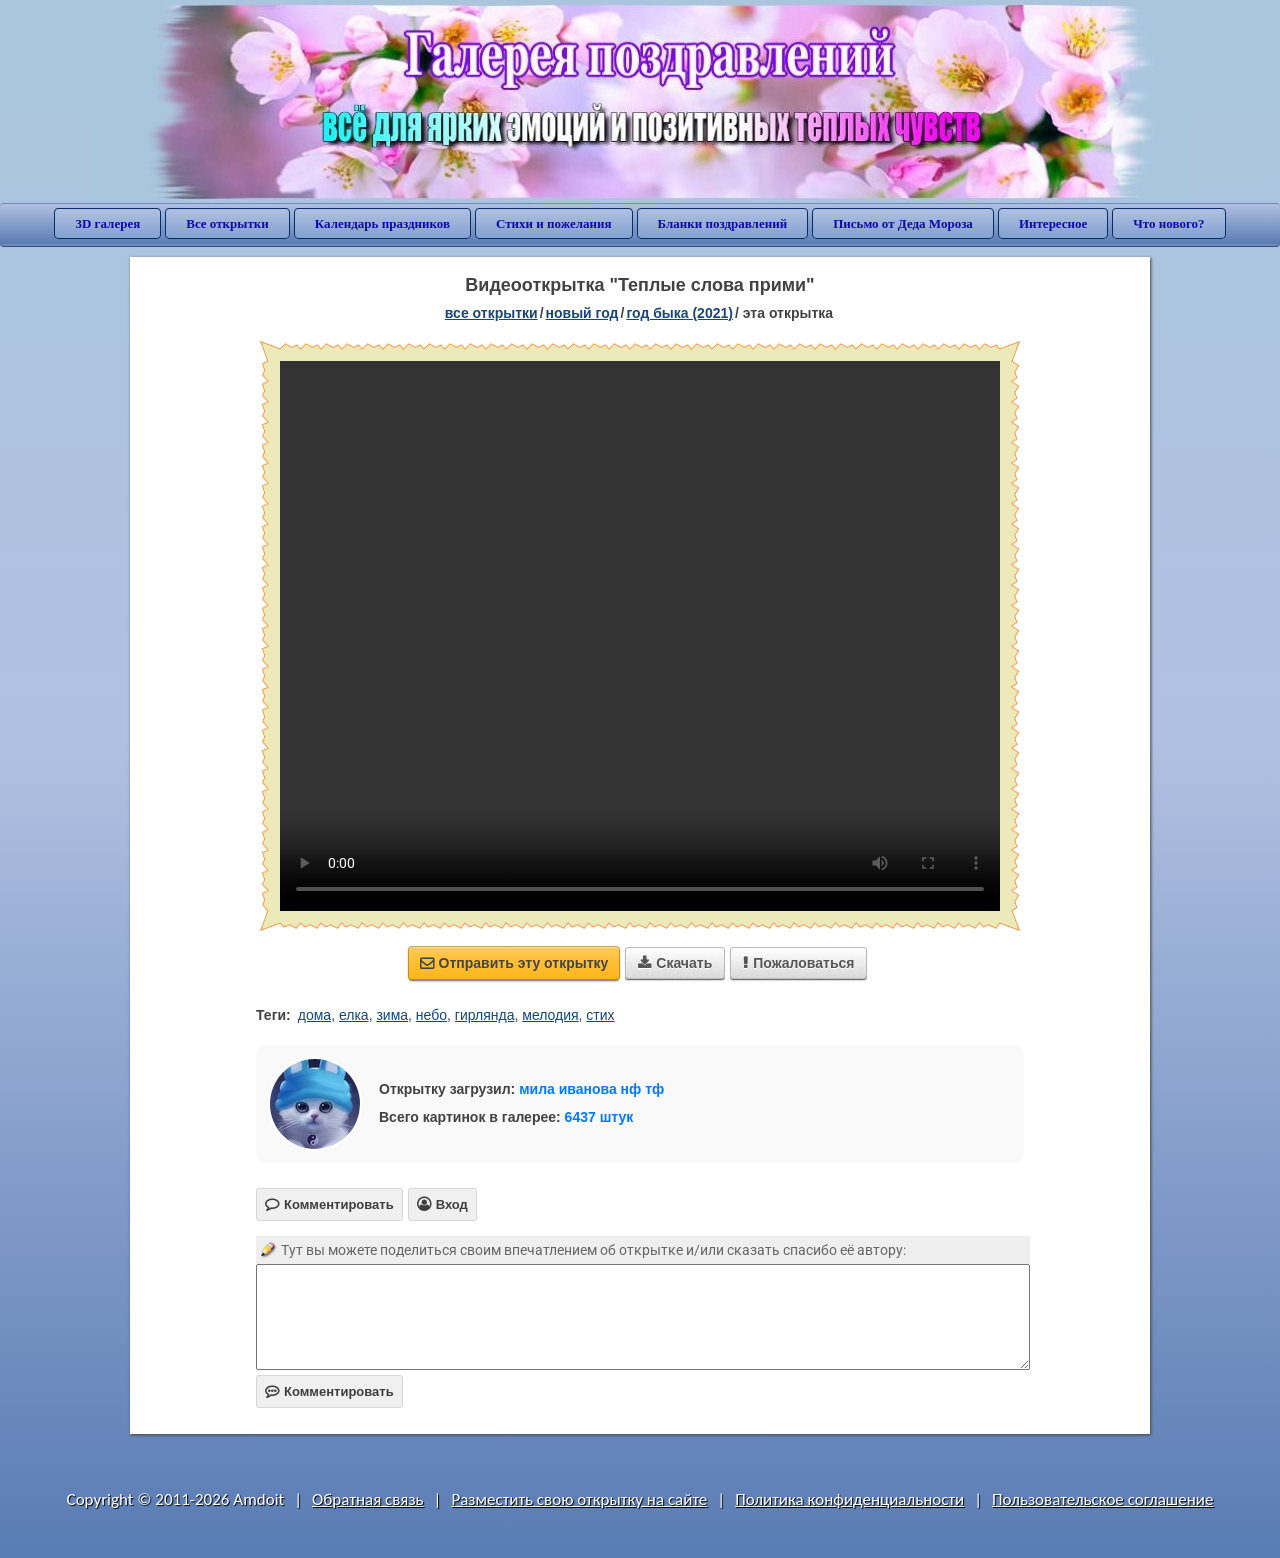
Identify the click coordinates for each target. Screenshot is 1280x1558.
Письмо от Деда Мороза (903, 223)
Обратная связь (368, 1499)
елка (354, 1015)
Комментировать (329, 1391)
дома (314, 1015)
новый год (582, 313)
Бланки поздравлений (723, 223)
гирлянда (485, 1015)
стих (600, 1015)
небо (431, 1015)
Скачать (675, 963)
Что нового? (1168, 223)
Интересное (1053, 223)
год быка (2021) (679, 313)
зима (392, 1015)
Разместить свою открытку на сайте (579, 1499)
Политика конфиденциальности (849, 1499)
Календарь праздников (382, 223)
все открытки (491, 313)
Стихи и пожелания (554, 223)
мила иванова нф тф (591, 1089)
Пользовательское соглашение (1102, 1499)
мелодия (550, 1015)
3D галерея (107, 223)
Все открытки (227, 223)
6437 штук (599, 1117)
